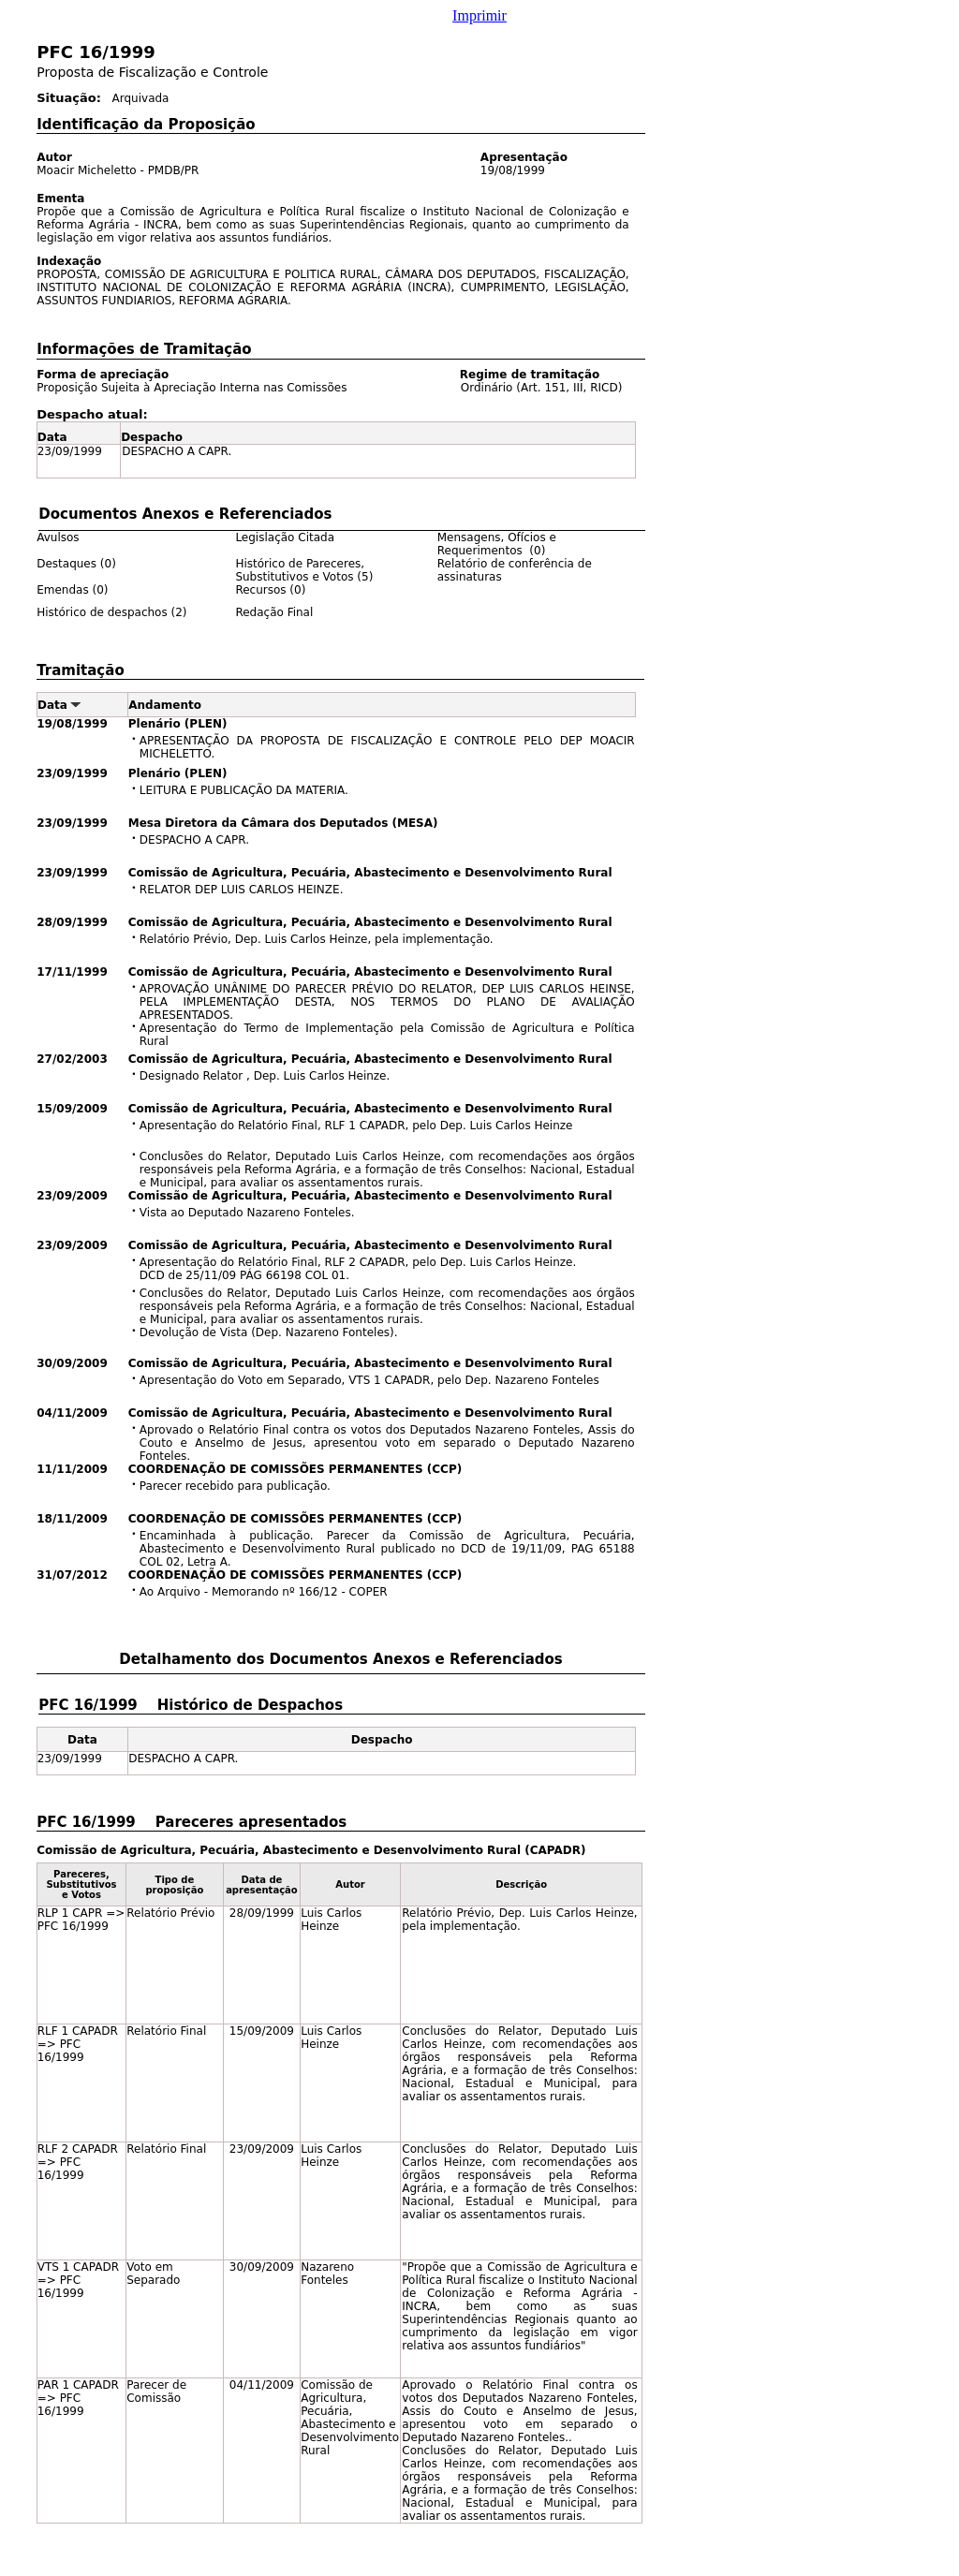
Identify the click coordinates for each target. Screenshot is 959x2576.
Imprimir (479, 15)
